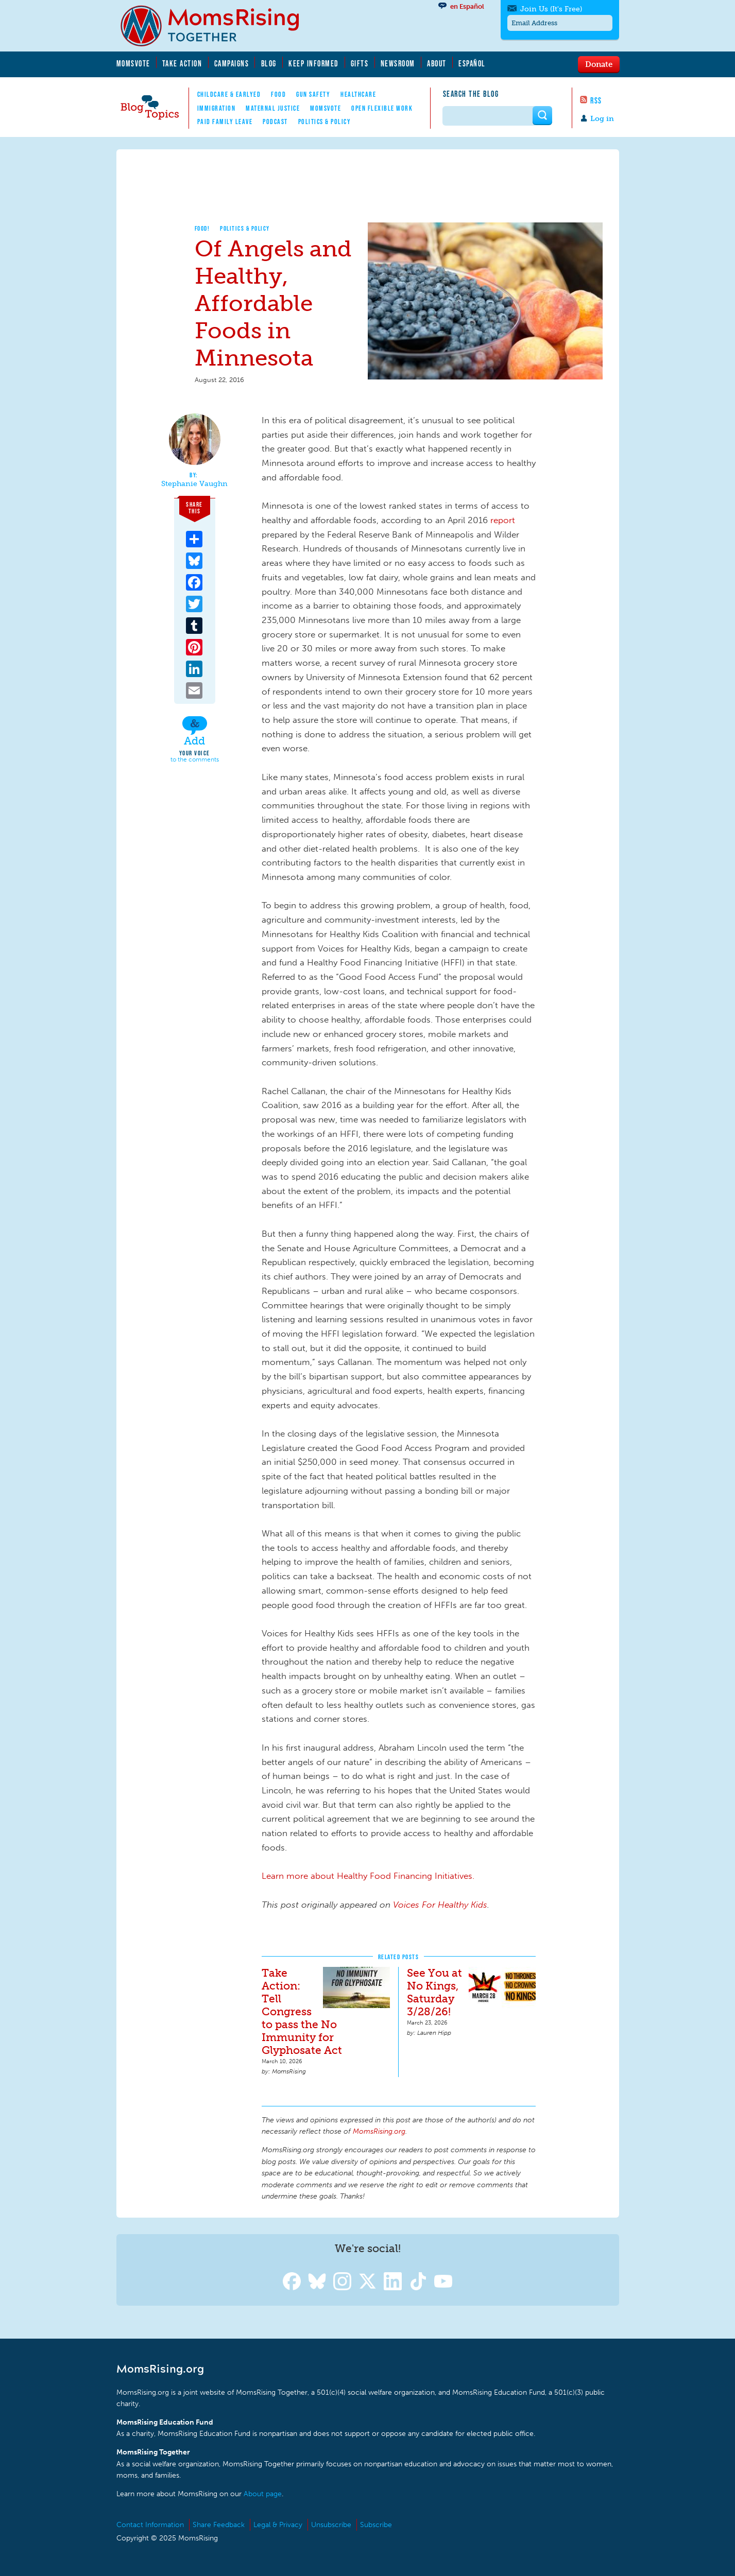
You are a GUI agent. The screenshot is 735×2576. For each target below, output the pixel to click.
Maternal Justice (273, 108)
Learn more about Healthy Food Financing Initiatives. (368, 1876)
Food (278, 94)
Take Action (182, 63)
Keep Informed (313, 63)
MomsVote (133, 63)
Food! (202, 228)
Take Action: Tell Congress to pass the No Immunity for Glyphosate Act (302, 2011)
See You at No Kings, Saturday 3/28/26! (434, 1992)
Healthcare (358, 94)
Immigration (216, 108)
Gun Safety (313, 94)
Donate (598, 63)
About (437, 63)
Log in (602, 118)
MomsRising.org (216, 25)
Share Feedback (219, 2524)
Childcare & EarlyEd (229, 94)
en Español (467, 6)
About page (263, 2493)
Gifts (360, 63)
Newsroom (398, 63)
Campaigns (231, 63)
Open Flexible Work (382, 108)
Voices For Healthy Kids (440, 1904)
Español (472, 63)
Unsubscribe (331, 2524)
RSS (596, 100)
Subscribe (376, 2524)
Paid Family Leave (225, 121)
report (502, 520)
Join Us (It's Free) (551, 9)
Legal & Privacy (277, 2524)
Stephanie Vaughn (194, 484)
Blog (269, 63)
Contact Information (150, 2524)
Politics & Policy (324, 121)
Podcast (275, 121)
